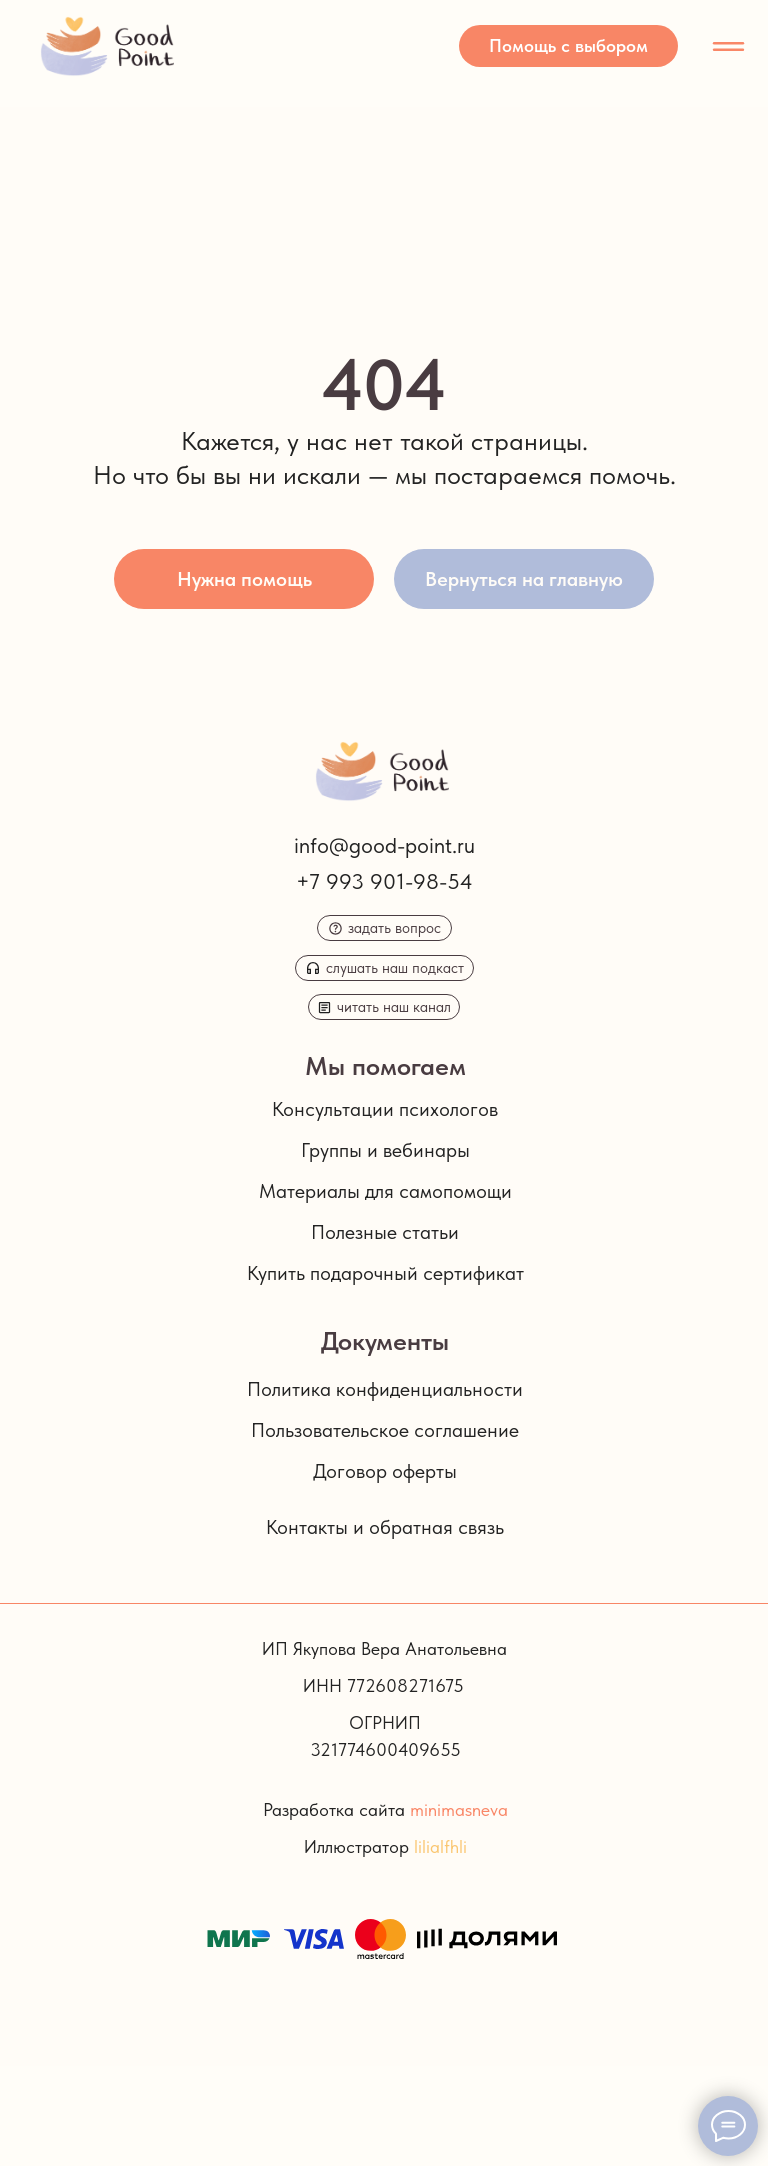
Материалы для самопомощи (385, 1191)
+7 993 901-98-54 (384, 881)
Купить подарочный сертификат (385, 1273)
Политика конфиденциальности (385, 1389)
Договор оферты (385, 1471)
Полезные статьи (385, 1232)
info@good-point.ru (384, 845)
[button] (568, 46)
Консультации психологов (385, 1109)
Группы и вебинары (385, 1150)
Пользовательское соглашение (385, 1430)
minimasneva (459, 1809)
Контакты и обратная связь (385, 1527)
